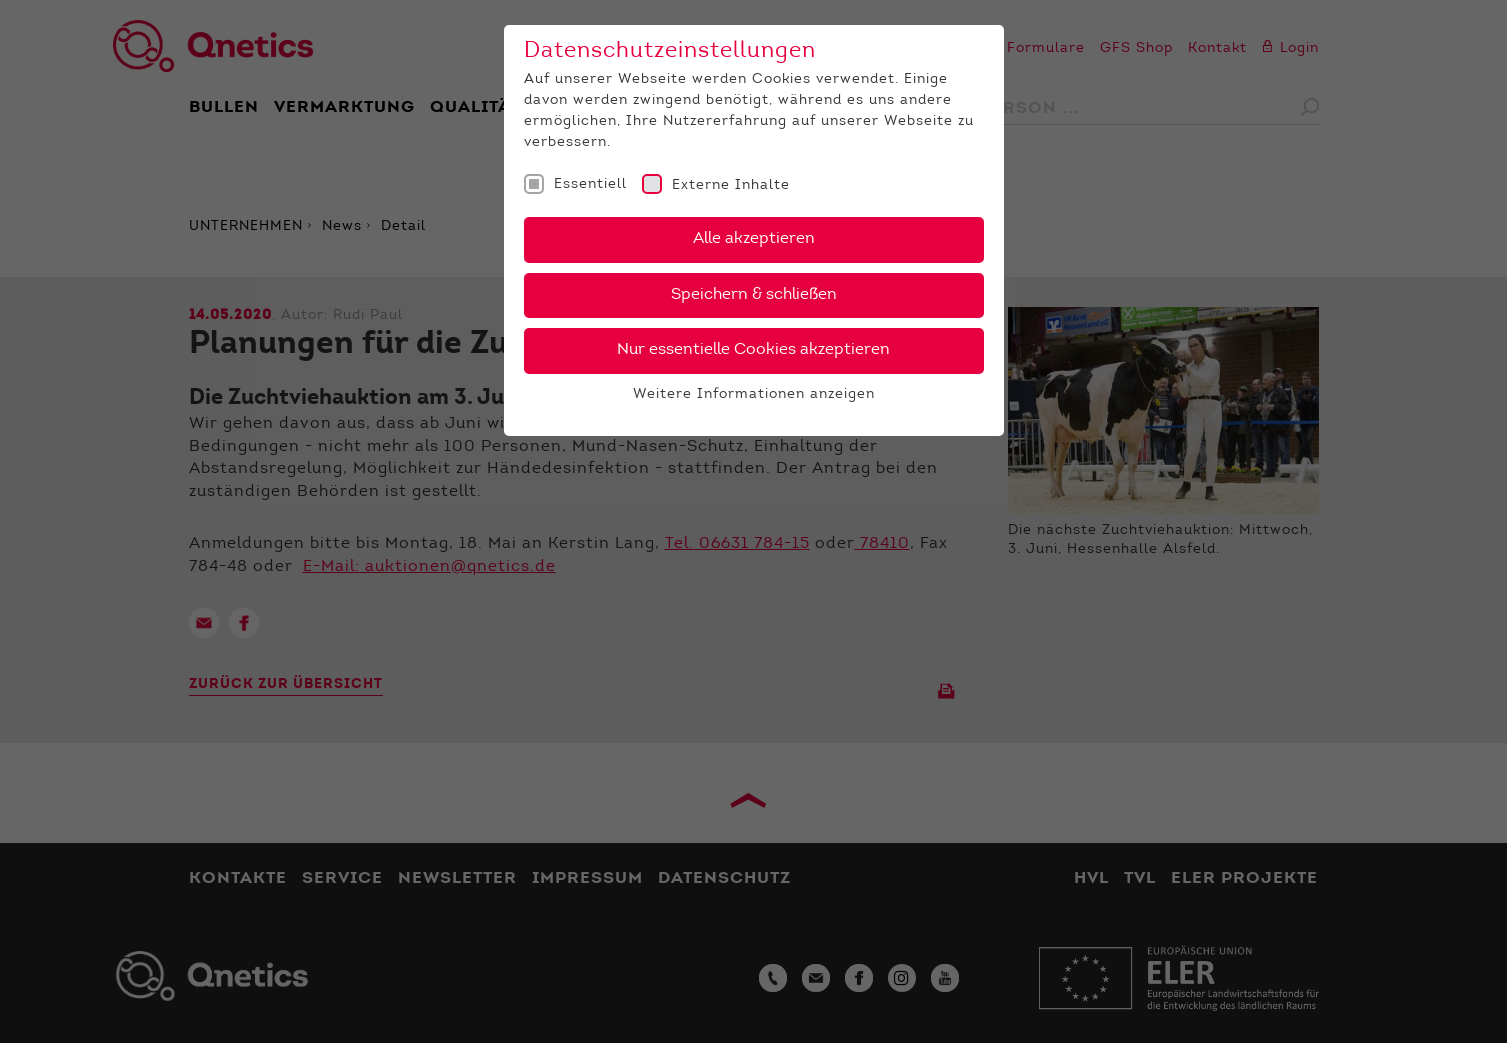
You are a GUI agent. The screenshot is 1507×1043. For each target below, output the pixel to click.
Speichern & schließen (754, 295)
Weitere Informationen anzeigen (754, 395)
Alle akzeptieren (754, 239)
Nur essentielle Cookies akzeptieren (753, 350)
